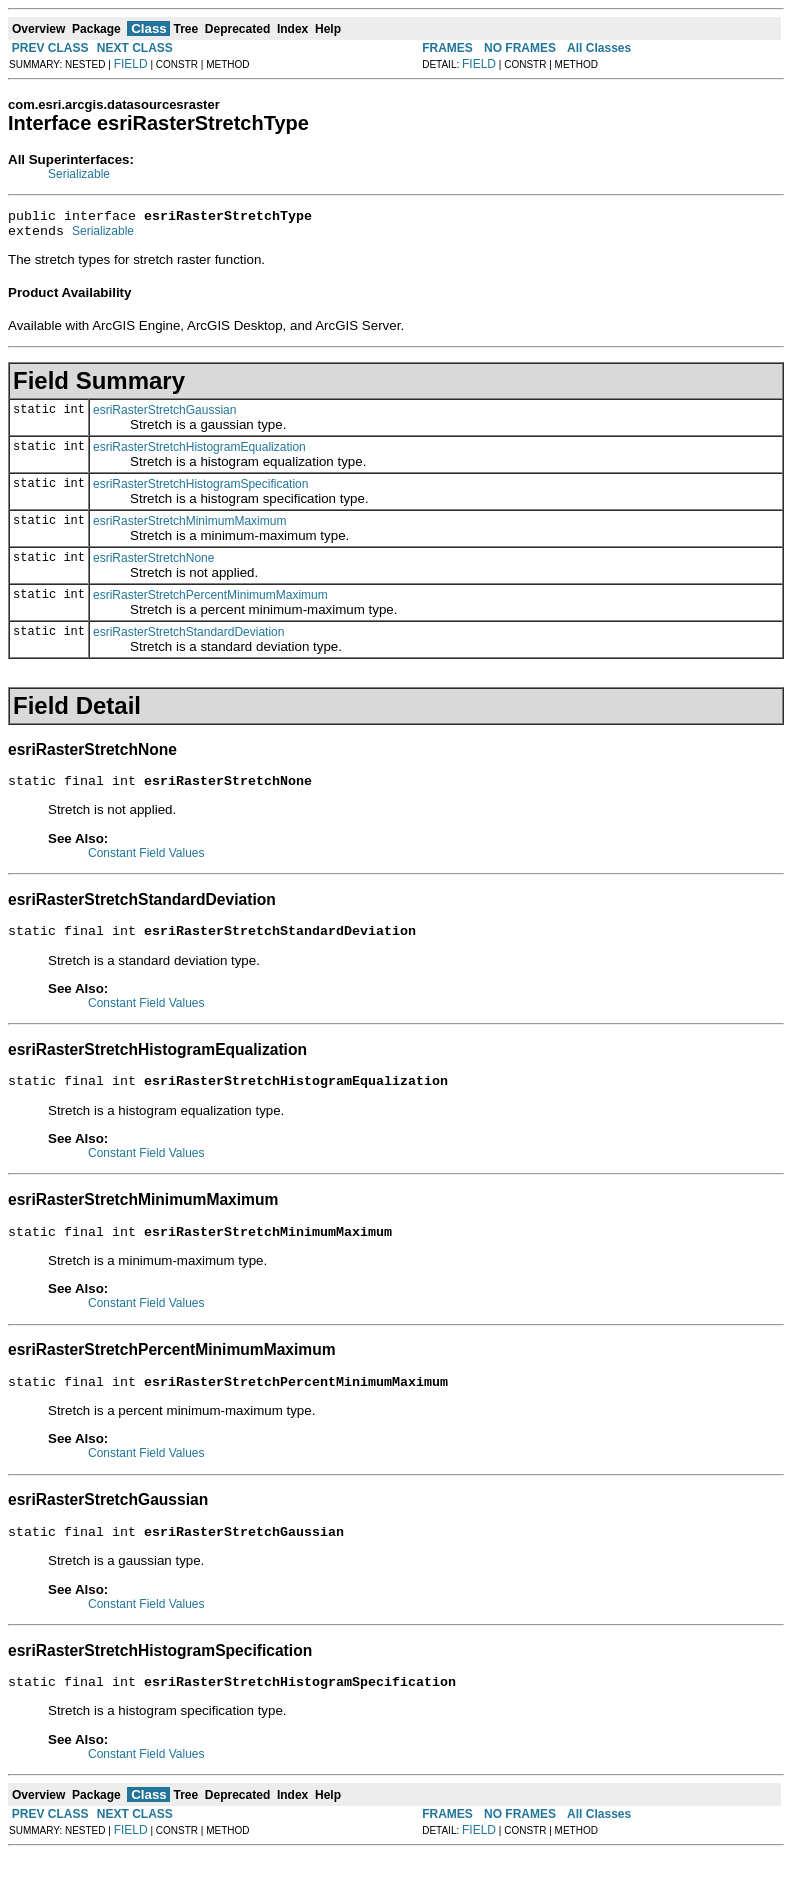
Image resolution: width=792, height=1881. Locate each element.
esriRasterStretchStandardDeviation (188, 638)
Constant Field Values (146, 862)
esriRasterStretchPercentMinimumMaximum (210, 601)
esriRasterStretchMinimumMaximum (189, 527)
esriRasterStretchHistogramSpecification (200, 490)
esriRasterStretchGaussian (164, 416)
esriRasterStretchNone (153, 564)
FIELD (131, 64)
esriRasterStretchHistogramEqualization (199, 453)
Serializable (79, 174)
